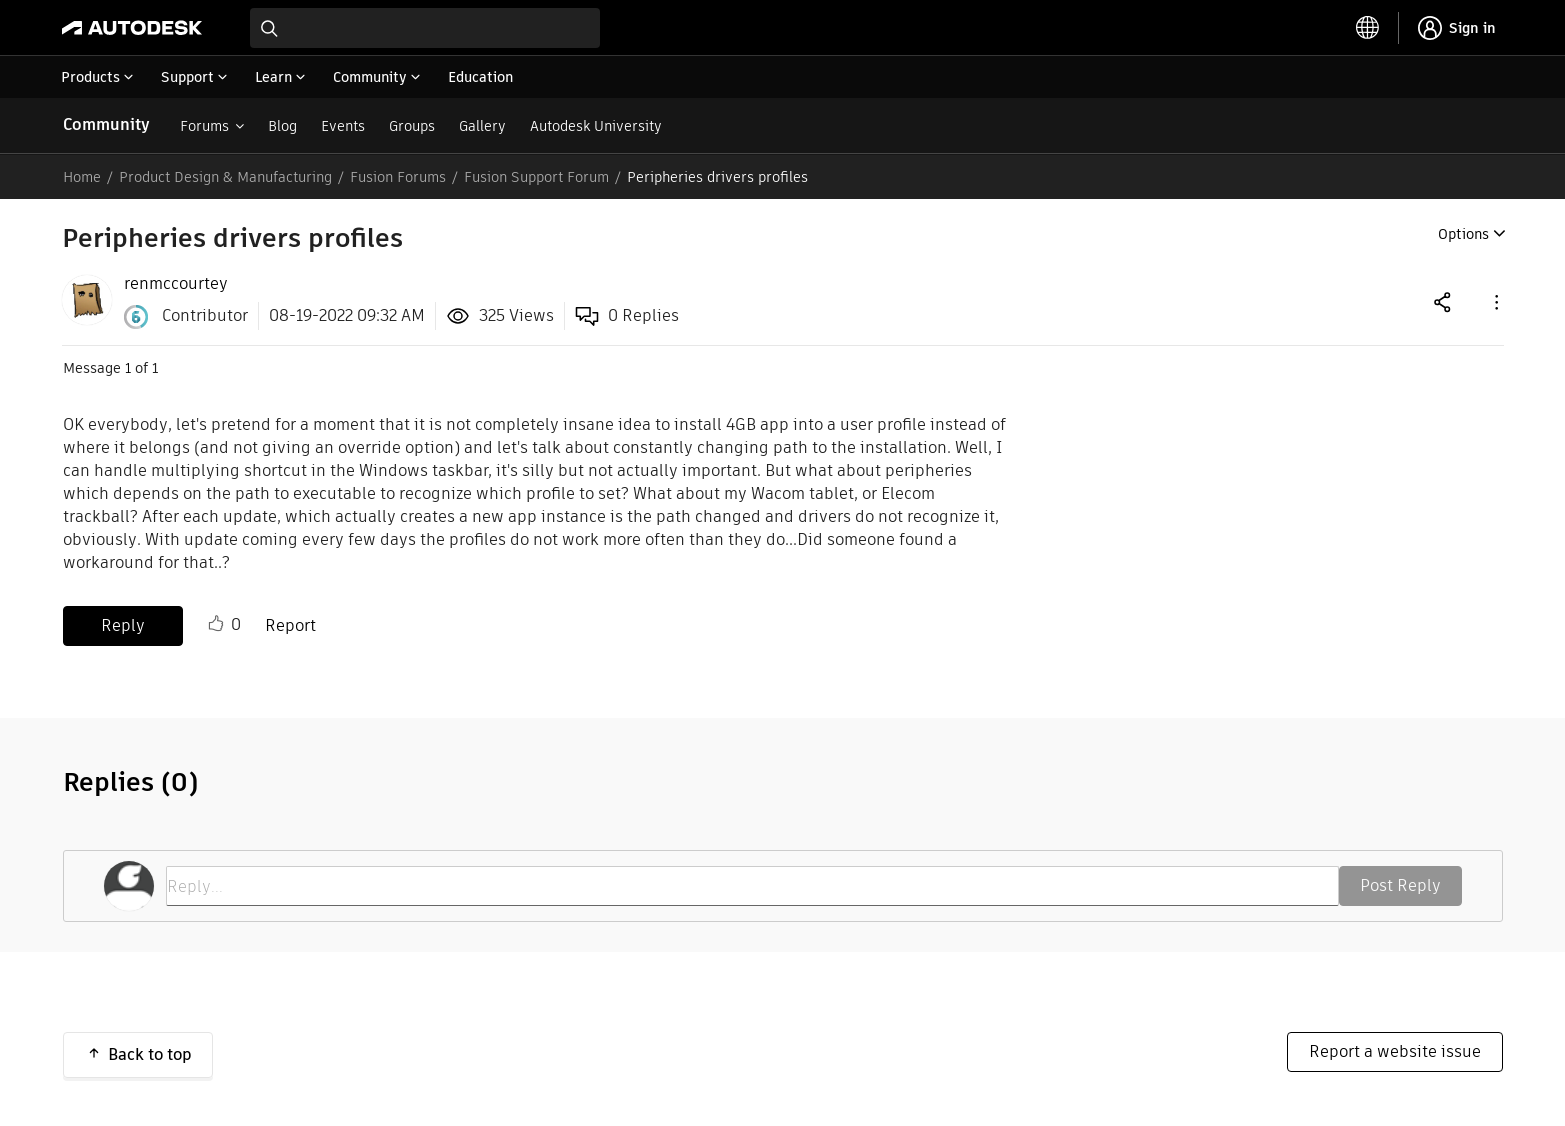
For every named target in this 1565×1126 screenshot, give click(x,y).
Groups (412, 126)
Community (106, 124)
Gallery (482, 126)
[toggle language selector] (1368, 28)
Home (82, 177)
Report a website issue (1395, 1051)
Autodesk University (596, 126)
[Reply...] (752, 886)
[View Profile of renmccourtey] (176, 284)
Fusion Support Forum (536, 177)
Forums (204, 126)
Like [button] (216, 624)
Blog (282, 126)
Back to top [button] (150, 1054)
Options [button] (1463, 234)
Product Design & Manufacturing (225, 177)
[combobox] (425, 28)
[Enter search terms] (425, 28)
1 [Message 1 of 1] (128, 368)
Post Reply (1400, 885)
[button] (1495, 301)
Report (290, 625)
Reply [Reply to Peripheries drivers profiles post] (123, 625)
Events (343, 126)
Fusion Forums (398, 177)
